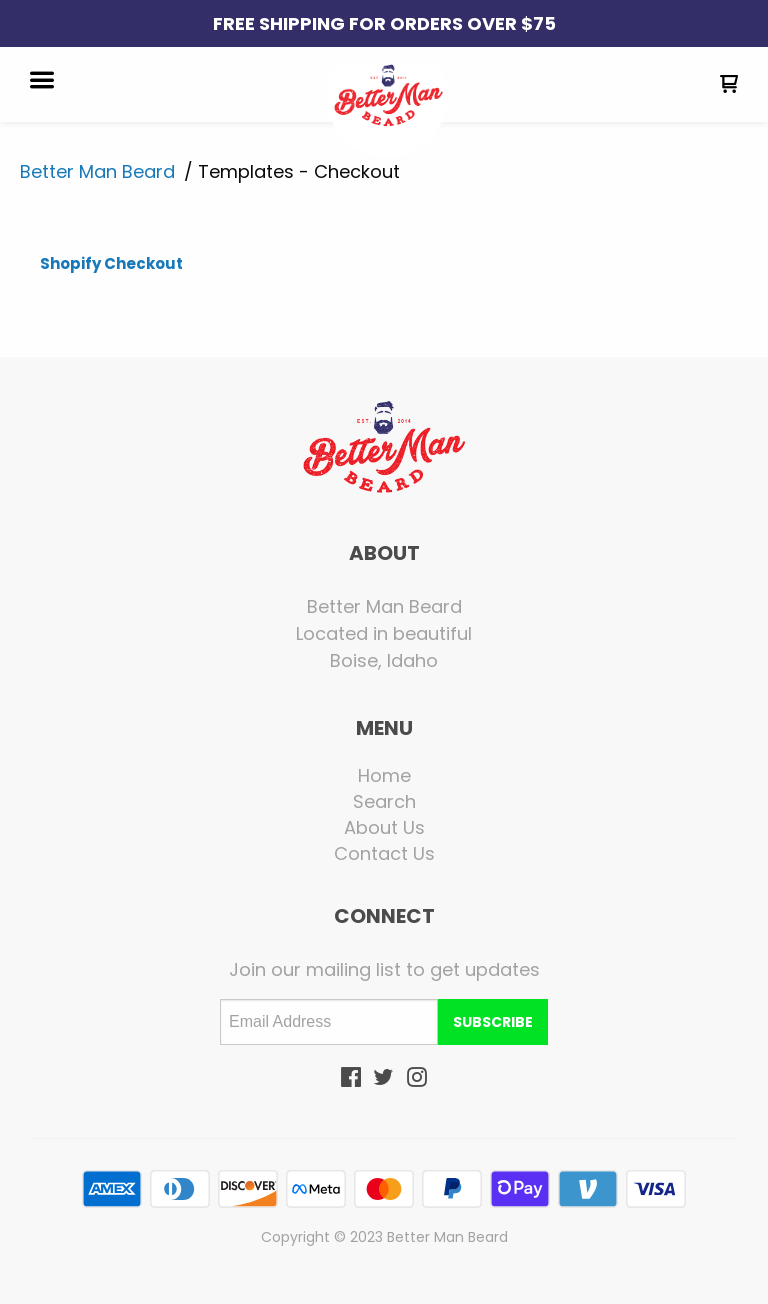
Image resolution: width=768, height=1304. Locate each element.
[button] (42, 82)
